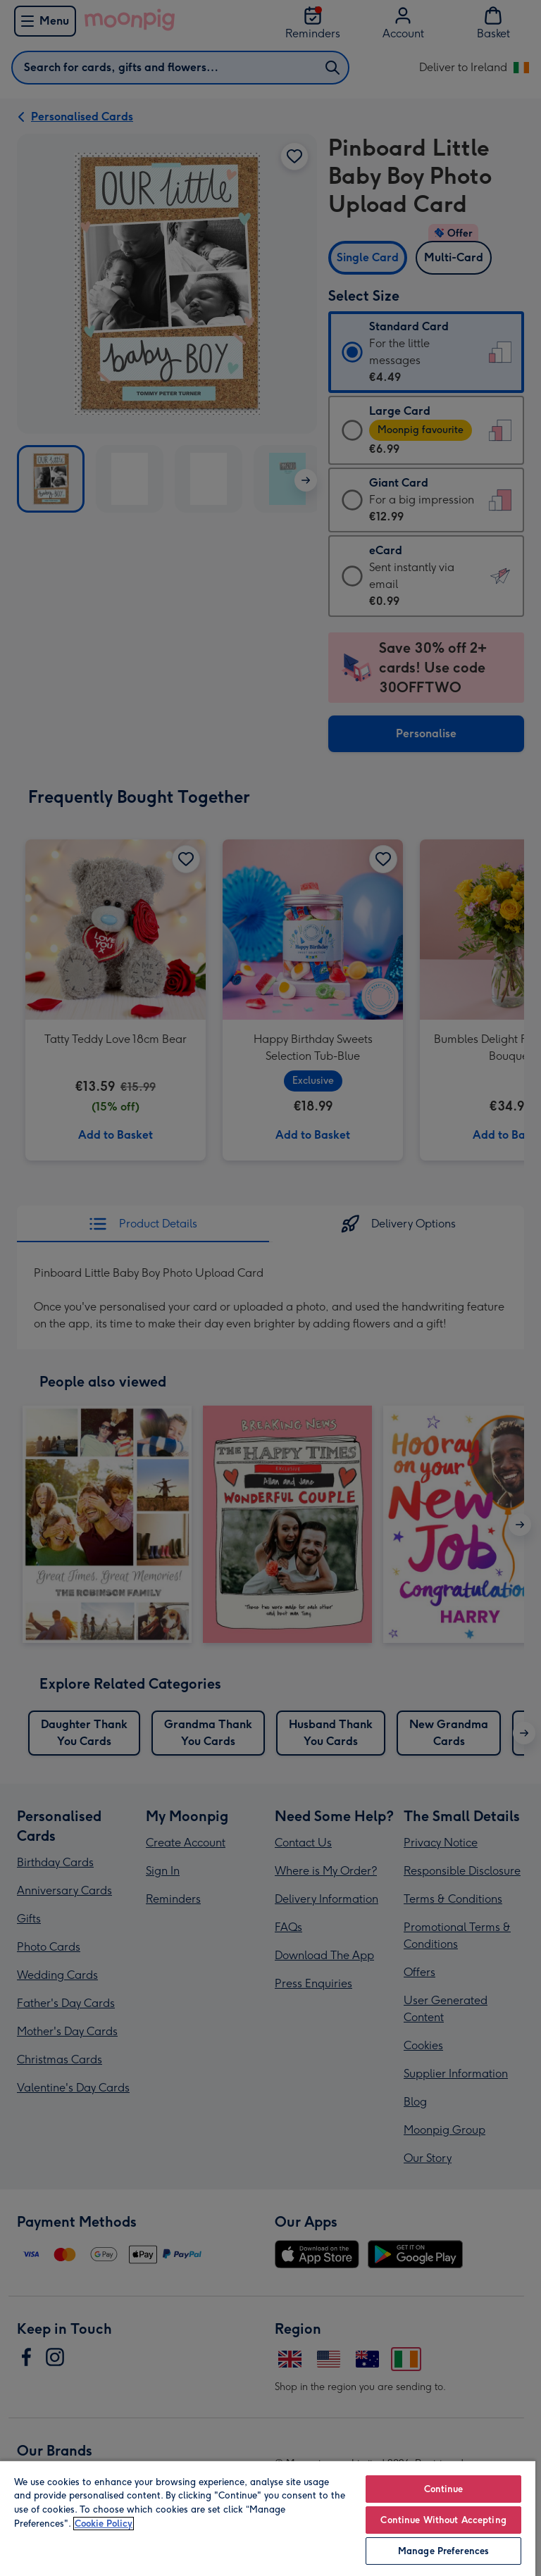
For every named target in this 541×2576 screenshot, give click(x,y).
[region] (267, 2518)
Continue (444, 2489)
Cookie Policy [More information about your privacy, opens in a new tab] (103, 2523)
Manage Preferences (443, 2551)
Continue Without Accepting (443, 2520)
